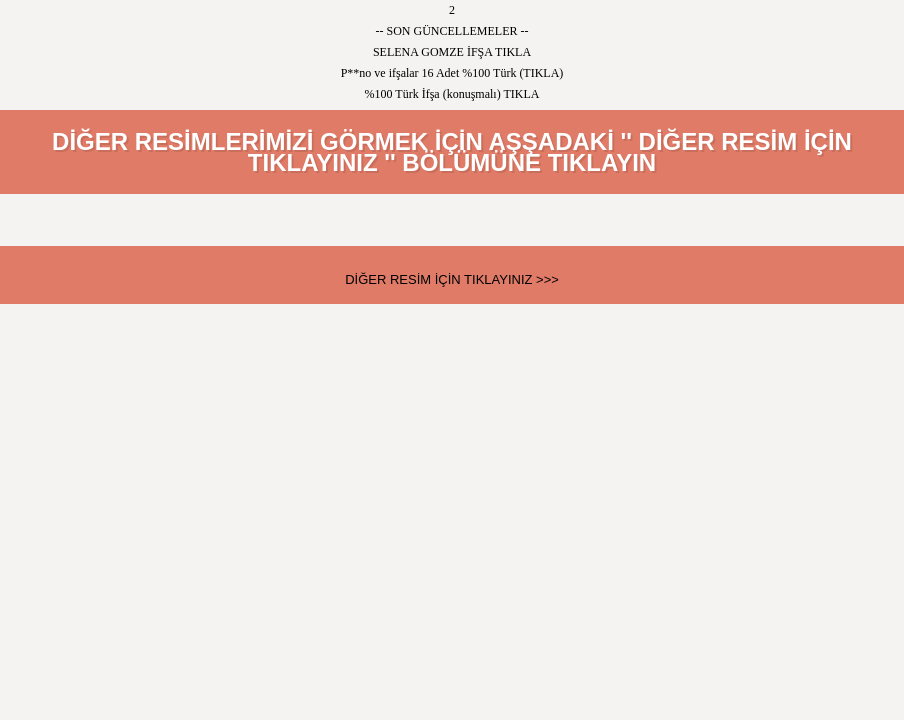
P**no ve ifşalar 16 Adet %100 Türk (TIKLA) (452, 73)
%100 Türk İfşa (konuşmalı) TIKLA (452, 94)
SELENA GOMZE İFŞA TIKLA (452, 52)
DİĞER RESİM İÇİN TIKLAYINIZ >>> (452, 279)
